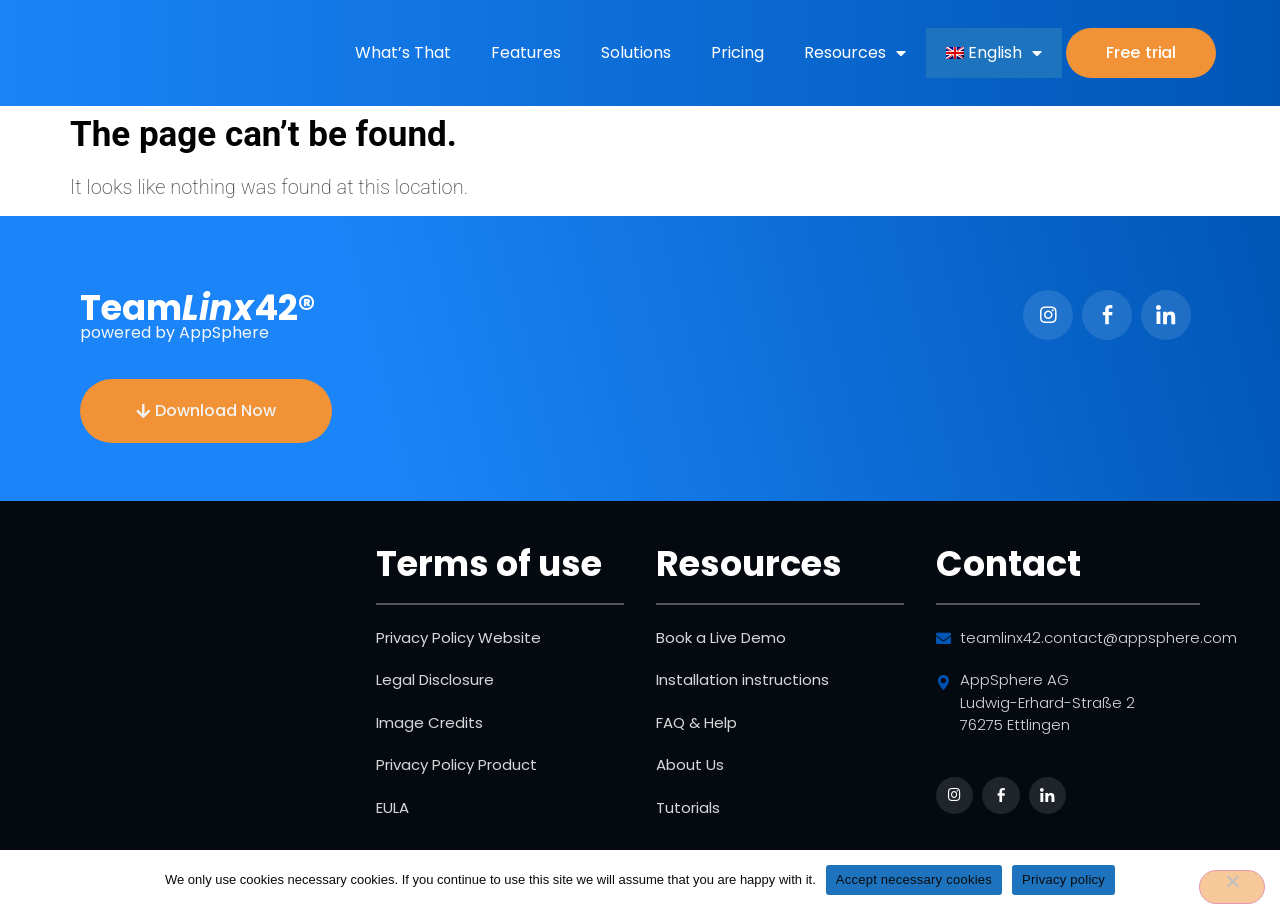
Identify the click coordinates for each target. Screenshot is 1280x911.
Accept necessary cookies (914, 879)
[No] (1232, 887)
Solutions (636, 52)
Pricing (737, 52)
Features (526, 52)
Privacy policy (1063, 879)
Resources (855, 53)
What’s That (403, 52)
